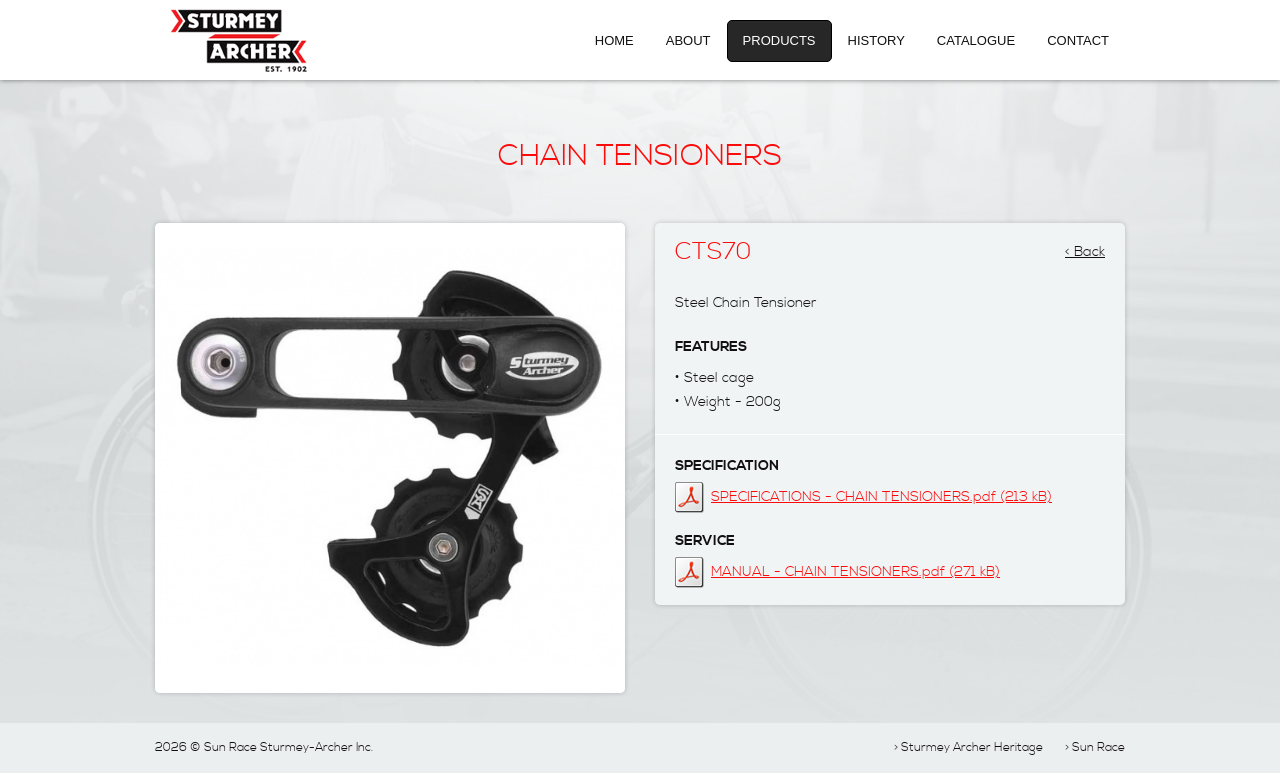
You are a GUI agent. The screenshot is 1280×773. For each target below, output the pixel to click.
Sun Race (1098, 747)
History (876, 40)
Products (779, 40)
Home (614, 40)
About (688, 40)
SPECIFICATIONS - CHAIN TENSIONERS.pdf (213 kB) (881, 497)
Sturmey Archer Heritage (972, 747)
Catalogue (976, 40)
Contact (1078, 40)
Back (1089, 246)
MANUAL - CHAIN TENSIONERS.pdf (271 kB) (855, 572)
